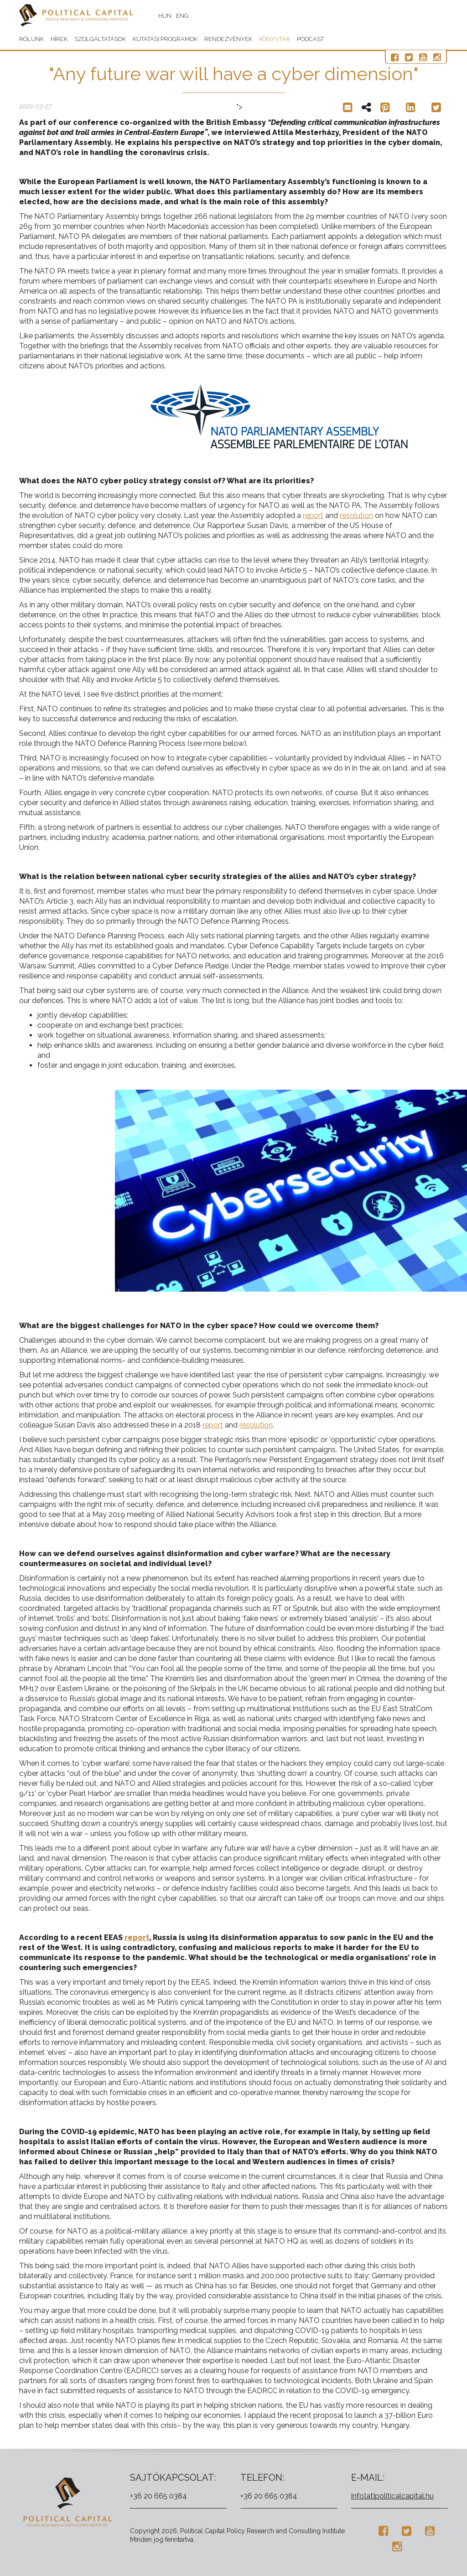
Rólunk (31, 39)
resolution (356, 515)
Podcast (310, 39)
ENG (182, 15)
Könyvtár (274, 39)
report (313, 515)
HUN (164, 15)
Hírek (59, 39)
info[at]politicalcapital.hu (392, 2496)
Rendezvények (228, 39)
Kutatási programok (165, 39)
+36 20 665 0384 (158, 2496)
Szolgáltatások (100, 39)
